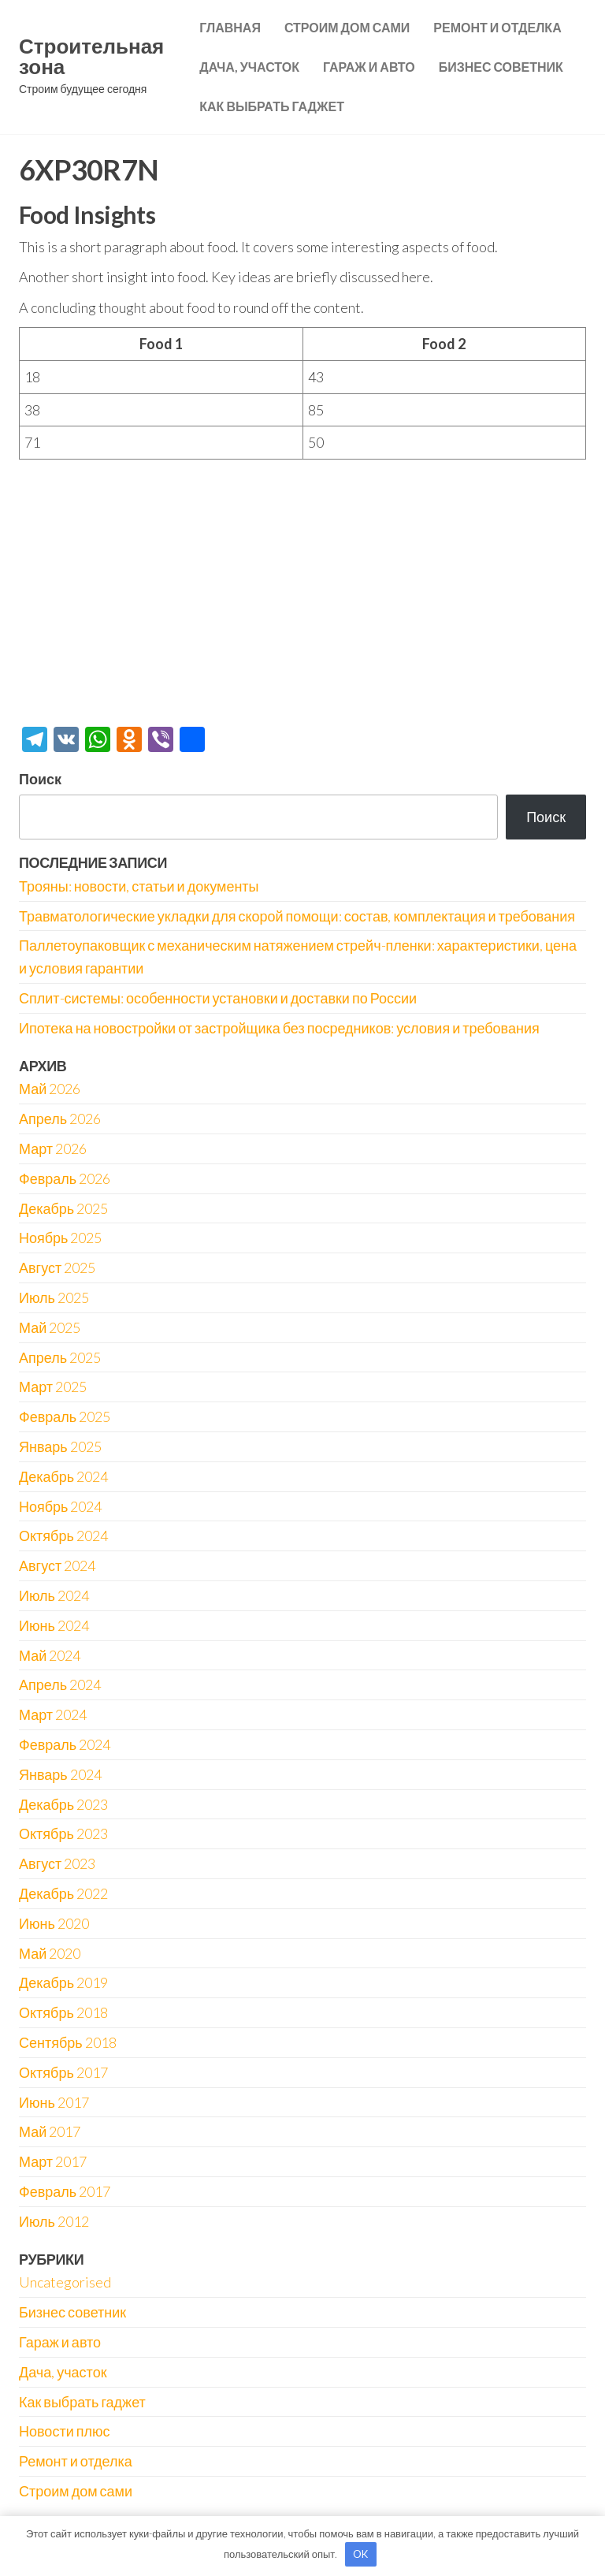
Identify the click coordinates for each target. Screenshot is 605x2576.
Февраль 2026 (64, 1178)
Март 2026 (53, 1148)
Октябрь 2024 (63, 1535)
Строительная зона (91, 56)
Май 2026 (49, 1088)
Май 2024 (49, 1655)
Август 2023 (57, 1863)
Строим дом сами (347, 27)
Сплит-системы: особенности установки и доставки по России (218, 998)
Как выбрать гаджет (271, 106)
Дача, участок (249, 66)
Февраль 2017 (64, 2191)
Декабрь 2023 (63, 1804)
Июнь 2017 (54, 2102)
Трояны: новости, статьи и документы (139, 886)
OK (360, 2554)
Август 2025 (57, 1267)
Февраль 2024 (64, 1744)
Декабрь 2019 (63, 1982)
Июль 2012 (54, 2221)
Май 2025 (49, 1327)
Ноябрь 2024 (60, 1506)
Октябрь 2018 (63, 2012)
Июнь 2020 (54, 1923)
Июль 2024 (54, 1595)
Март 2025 (53, 1386)
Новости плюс (64, 2431)
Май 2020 (49, 1953)
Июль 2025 (54, 1297)
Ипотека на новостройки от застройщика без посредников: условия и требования (279, 1028)
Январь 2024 (60, 1774)
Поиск (40, 778)
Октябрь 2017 (63, 2072)
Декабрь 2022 (63, 1893)
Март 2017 (53, 2161)
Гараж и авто (369, 66)
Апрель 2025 (60, 1357)
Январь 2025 (60, 1446)
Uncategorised (65, 2282)
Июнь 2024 (54, 1625)
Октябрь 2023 (63, 1833)
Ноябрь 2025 (60, 1237)
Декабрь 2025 (63, 1208)
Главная (230, 27)
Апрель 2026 (60, 1118)
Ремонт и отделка (497, 27)
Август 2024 (57, 1565)
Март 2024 (53, 1714)
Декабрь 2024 (63, 1476)
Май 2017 (49, 2131)
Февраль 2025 (64, 1416)
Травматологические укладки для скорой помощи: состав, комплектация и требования (297, 916)
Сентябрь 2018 (68, 2042)
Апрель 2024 (60, 1684)
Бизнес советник (501, 66)
